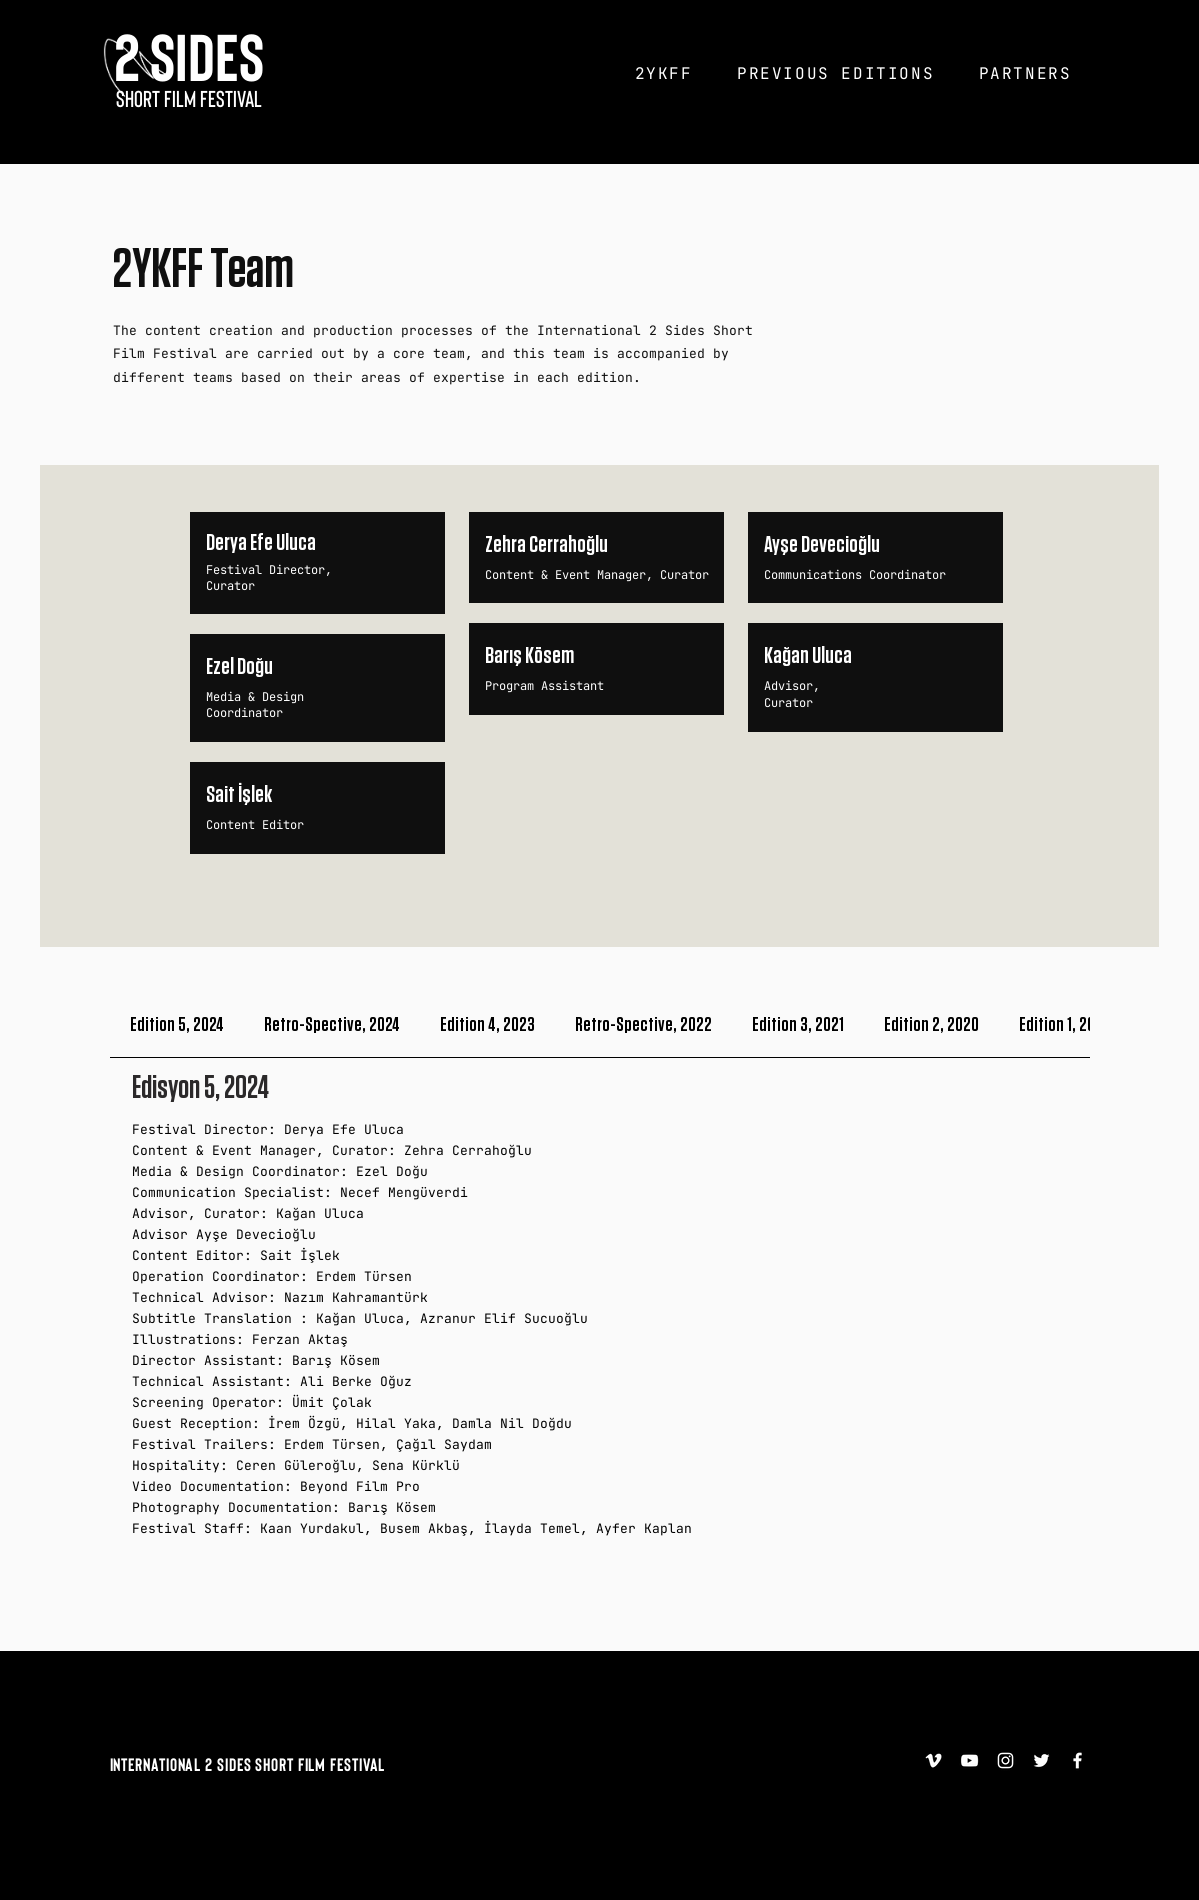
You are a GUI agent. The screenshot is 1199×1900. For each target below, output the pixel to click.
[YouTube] (969, 1760)
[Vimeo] (933, 1760)
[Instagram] (1005, 1760)
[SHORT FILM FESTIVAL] (189, 98)
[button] (664, 73)
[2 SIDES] (189, 55)
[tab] (177, 1025)
